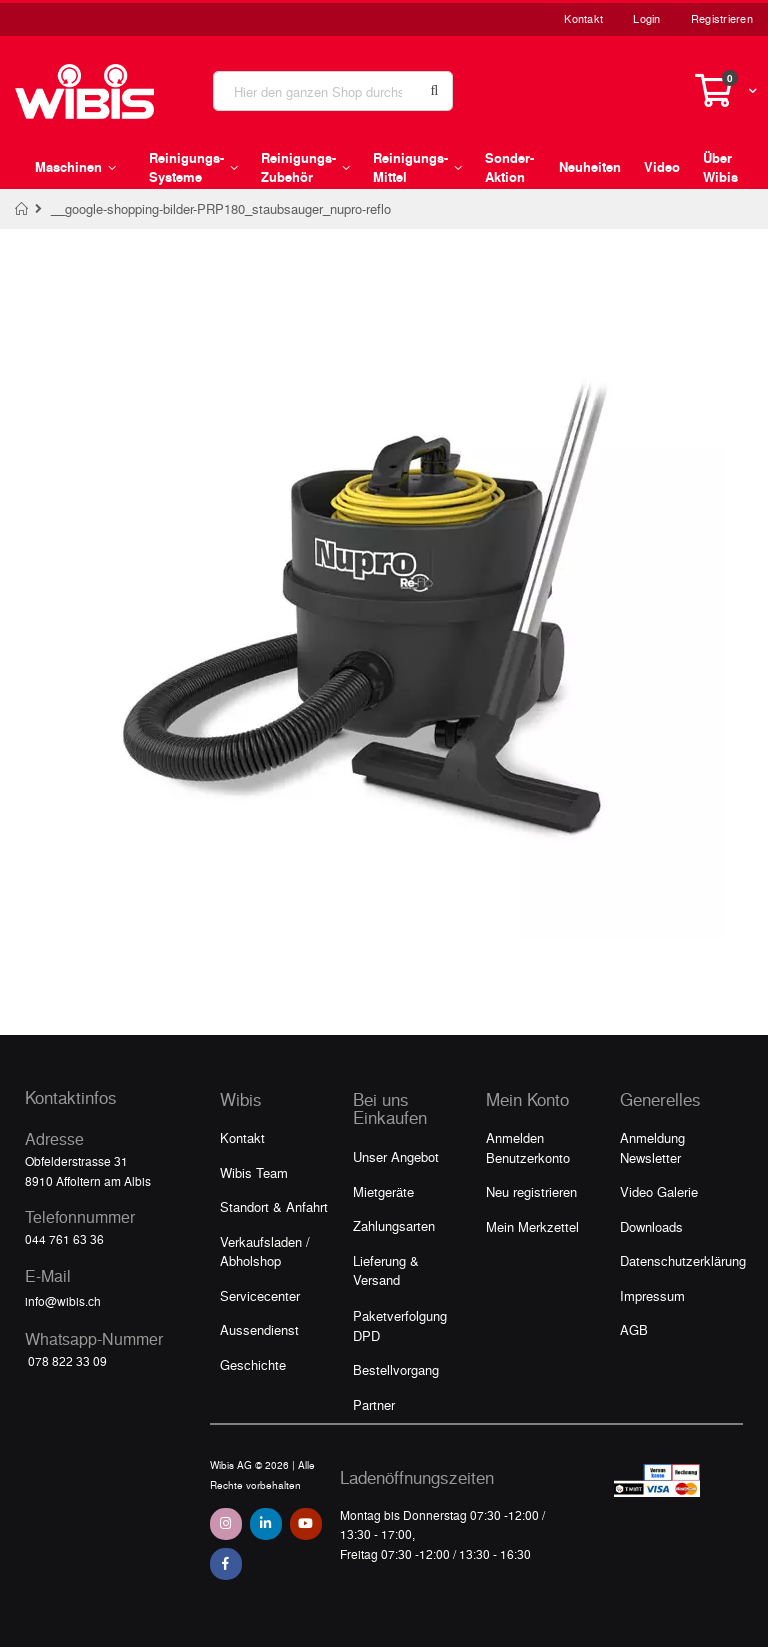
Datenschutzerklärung (683, 1260)
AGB (634, 1329)
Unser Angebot (396, 1156)
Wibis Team (254, 1172)
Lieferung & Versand (386, 1270)
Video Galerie (659, 1191)
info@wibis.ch (63, 1301)
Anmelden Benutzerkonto (528, 1147)
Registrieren (722, 18)
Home (22, 209)
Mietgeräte (383, 1191)
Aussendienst (259, 1329)
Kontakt (583, 18)
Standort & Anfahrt (274, 1206)
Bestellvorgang (396, 1369)
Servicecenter (260, 1295)
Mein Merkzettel (532, 1226)
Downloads (651, 1226)
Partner (374, 1404)
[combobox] (333, 91)
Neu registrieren (531, 1191)
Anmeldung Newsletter (652, 1147)
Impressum (652, 1295)
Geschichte (253, 1364)
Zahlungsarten (394, 1225)
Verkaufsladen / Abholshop (265, 1251)
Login (646, 18)
